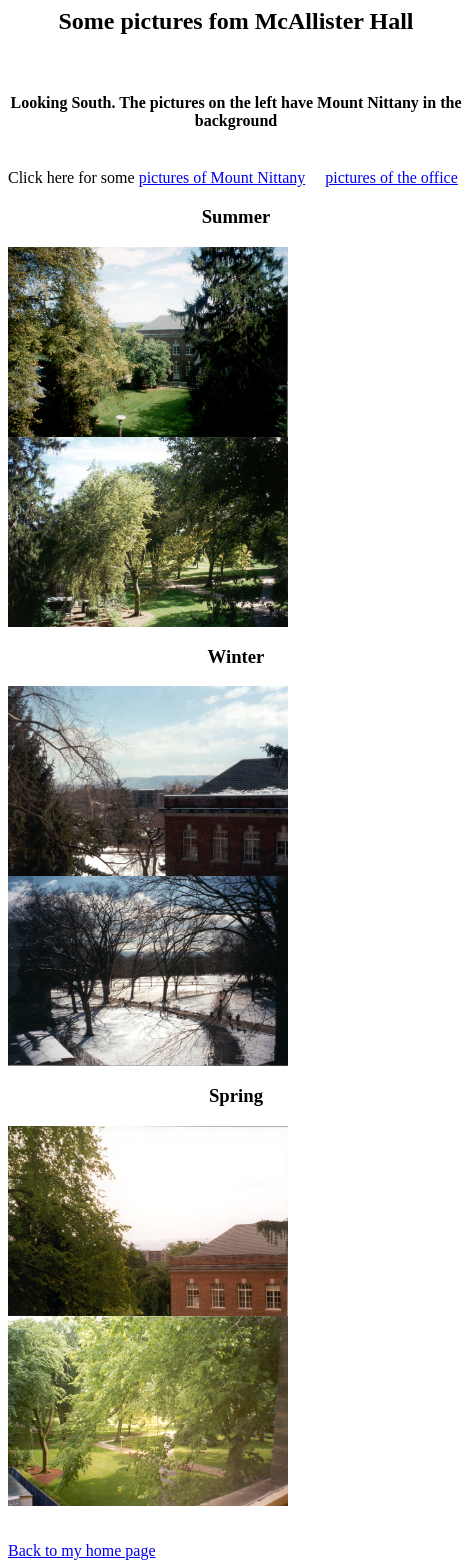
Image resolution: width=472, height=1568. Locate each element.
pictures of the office (391, 177)
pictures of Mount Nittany (222, 177)
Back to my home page (82, 1550)
